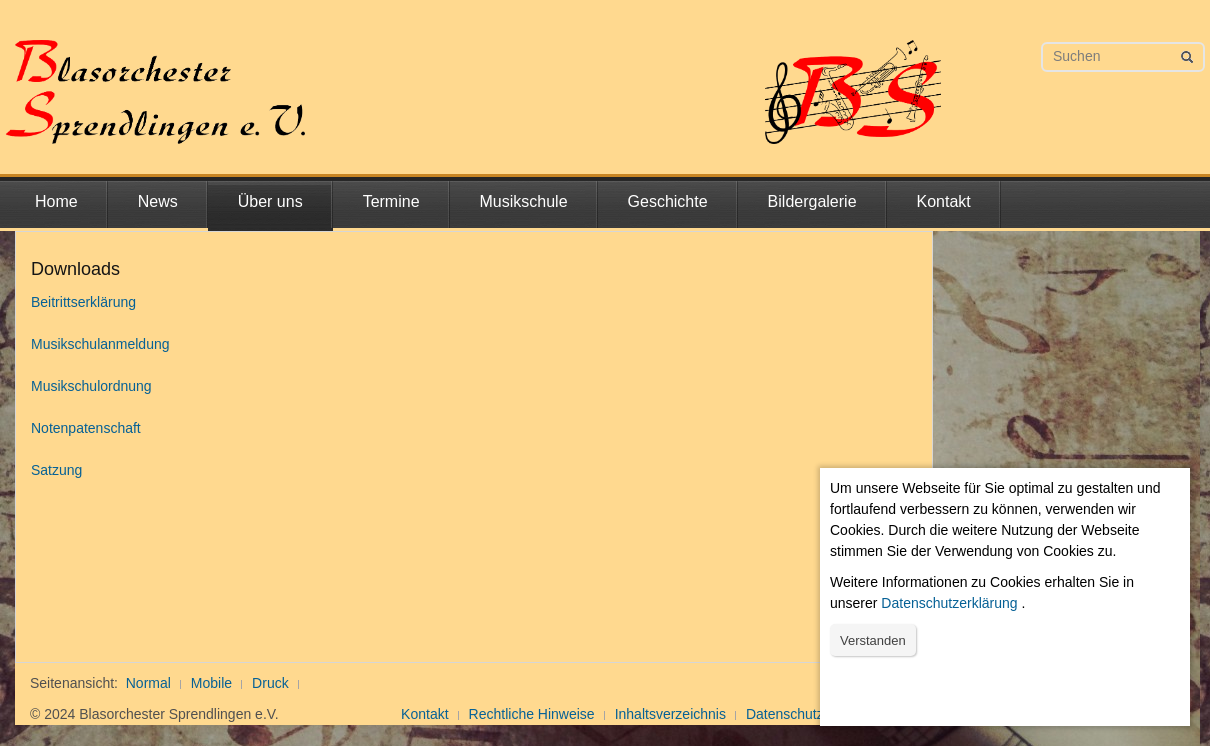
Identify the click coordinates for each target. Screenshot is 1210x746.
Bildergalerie (812, 201)
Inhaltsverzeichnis (670, 714)
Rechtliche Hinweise (532, 714)
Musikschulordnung (91, 386)
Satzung (56, 470)
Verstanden (873, 640)
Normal (148, 683)
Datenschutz (785, 714)
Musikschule (524, 201)
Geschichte (668, 201)
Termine (391, 201)
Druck (270, 683)
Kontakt (944, 201)
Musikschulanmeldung (100, 344)
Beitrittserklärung (83, 302)
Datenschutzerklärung (949, 603)
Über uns (270, 201)
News (158, 201)
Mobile (211, 683)
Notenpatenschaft (86, 428)
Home (56, 201)
